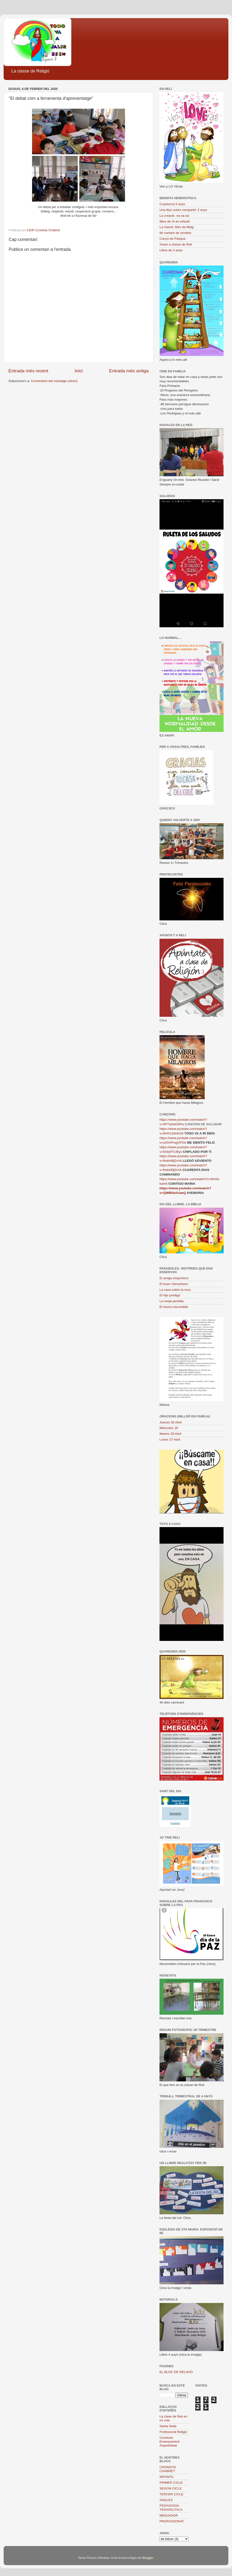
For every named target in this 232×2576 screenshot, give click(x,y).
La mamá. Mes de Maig (177, 227)
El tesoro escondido (174, 1307)
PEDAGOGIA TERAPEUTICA (171, 2507)
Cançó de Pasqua (172, 238)
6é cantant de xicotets (175, 233)
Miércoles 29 (169, 1428)
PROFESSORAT (172, 2521)
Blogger (147, 2558)
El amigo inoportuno (174, 1278)
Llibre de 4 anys (171, 250)
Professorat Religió (173, 2432)
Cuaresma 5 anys (172, 204)
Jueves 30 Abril (171, 1422)
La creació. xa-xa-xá (174, 215)
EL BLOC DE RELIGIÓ (176, 2372)
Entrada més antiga (129, 370)
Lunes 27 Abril (170, 1439)
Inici (79, 370)
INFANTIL (167, 2477)
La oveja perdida (172, 1301)
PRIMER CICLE (171, 2482)
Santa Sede (168, 2426)
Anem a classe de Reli (176, 244)
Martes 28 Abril (170, 1434)
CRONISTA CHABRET (168, 2469)
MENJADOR (169, 2515)
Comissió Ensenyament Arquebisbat (170, 2441)
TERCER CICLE (171, 2494)
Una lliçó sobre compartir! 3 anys (183, 210)
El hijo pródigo (170, 1295)
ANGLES (166, 2500)
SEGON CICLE (171, 2488)
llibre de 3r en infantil (175, 221)
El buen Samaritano (174, 1284)
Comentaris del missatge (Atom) (54, 381)
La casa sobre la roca (175, 1290)
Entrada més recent (28, 370)
